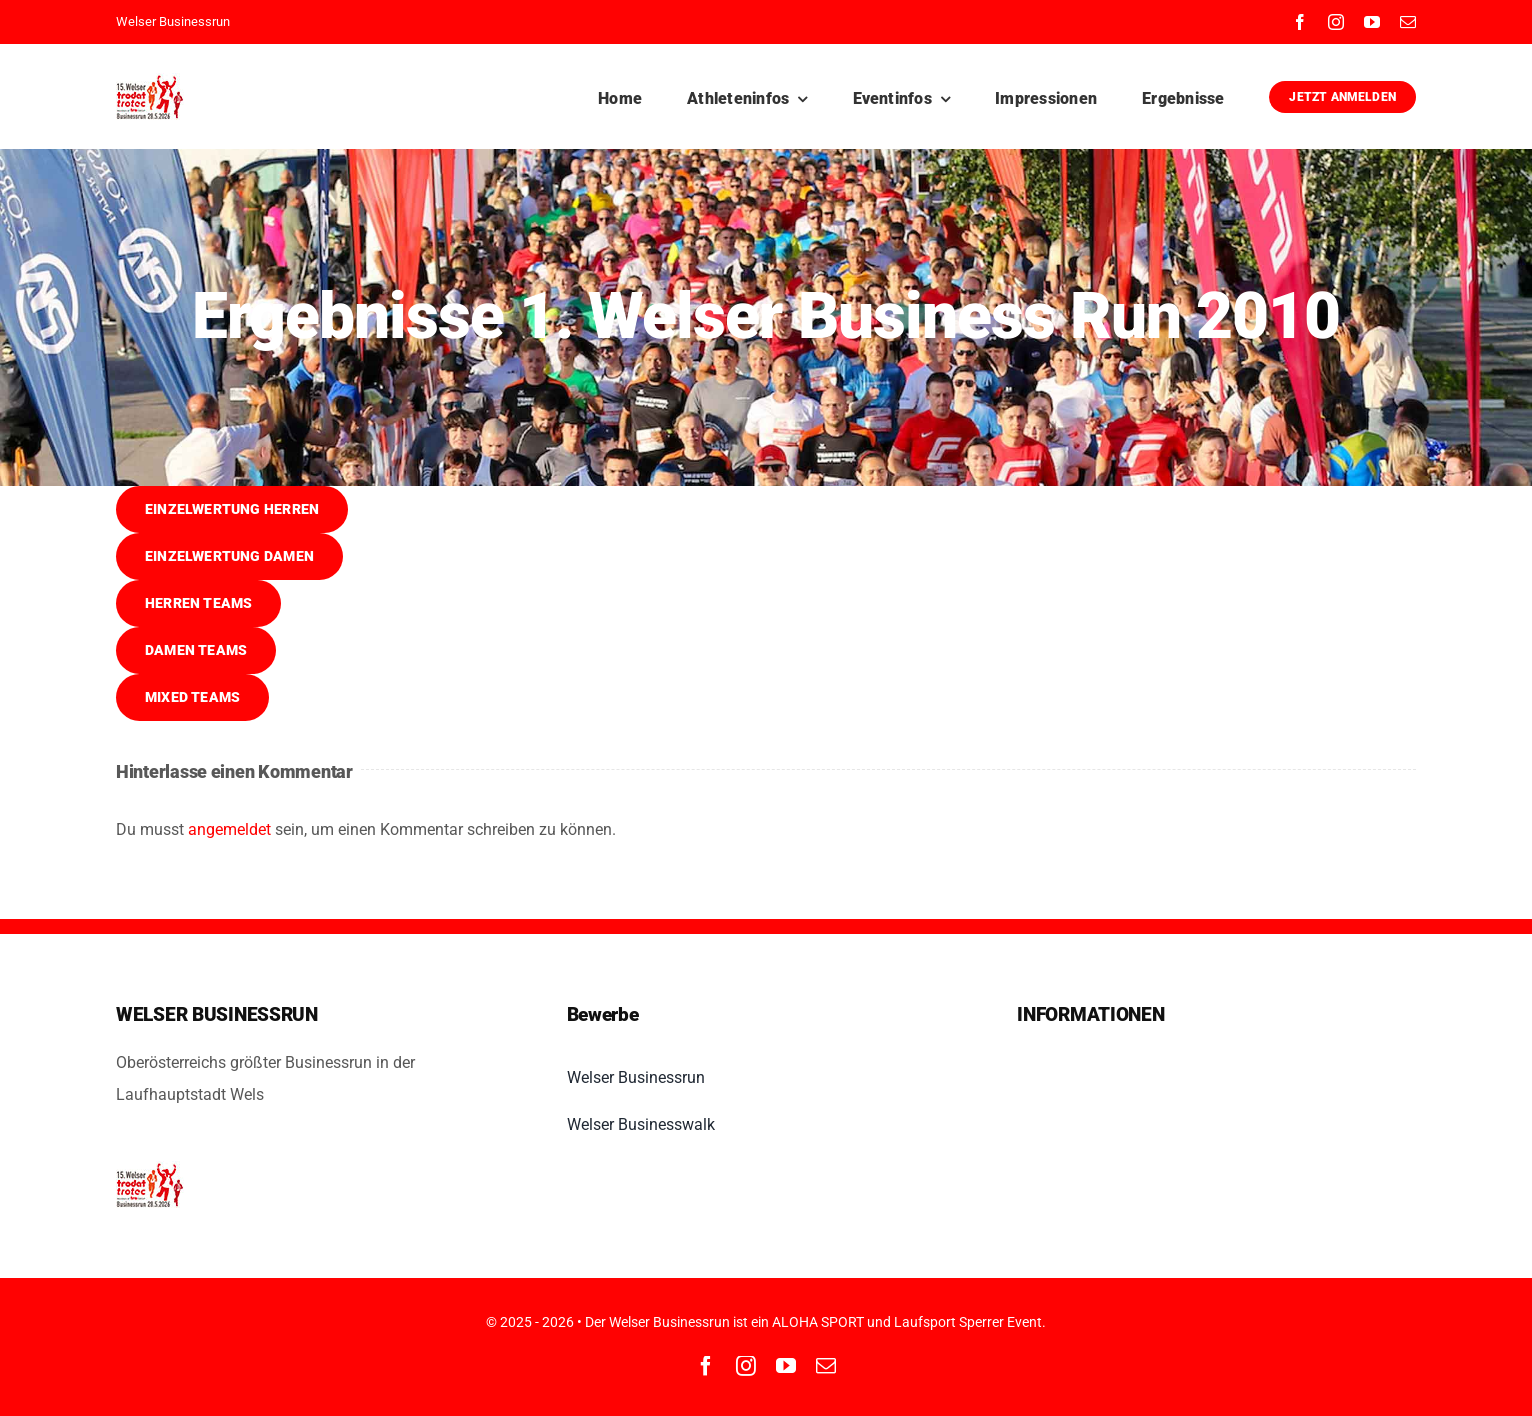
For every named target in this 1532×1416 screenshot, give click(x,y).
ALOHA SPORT (818, 1322)
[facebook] (1300, 22)
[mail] (1408, 22)
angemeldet (229, 829)
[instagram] (1336, 22)
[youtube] (1372, 22)
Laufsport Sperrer (949, 1322)
